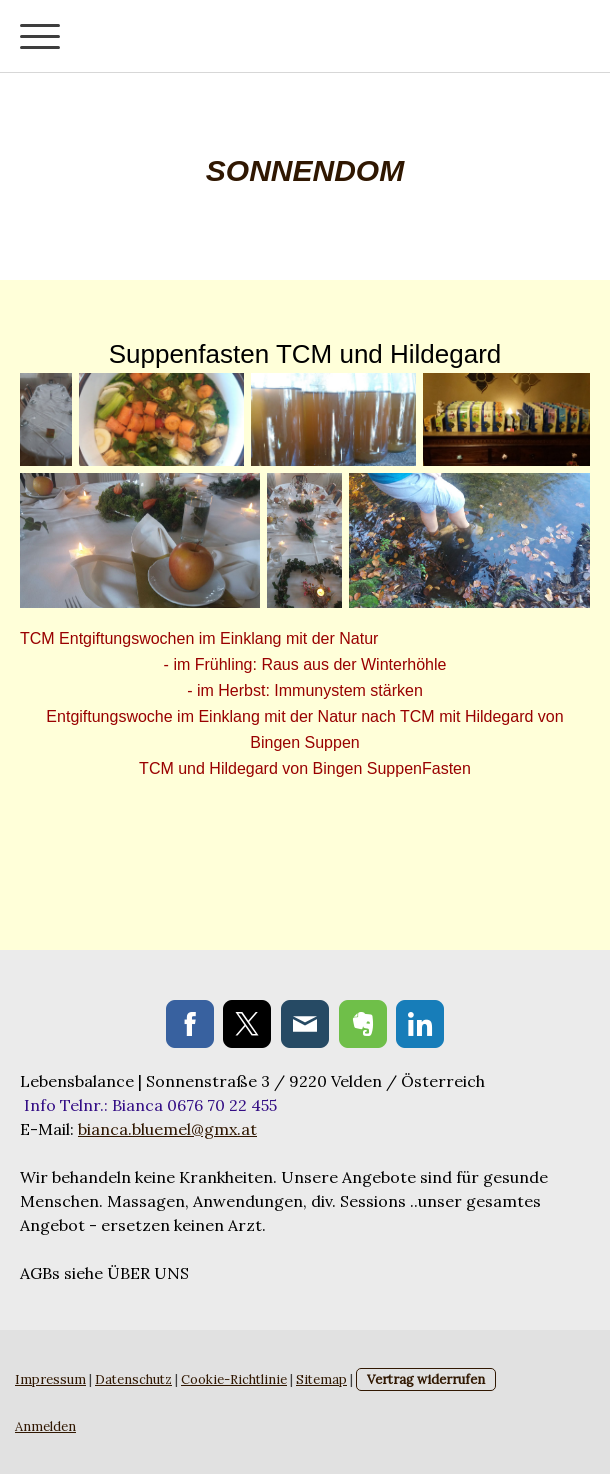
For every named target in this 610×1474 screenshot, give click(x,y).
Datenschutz (133, 1379)
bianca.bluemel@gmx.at (167, 1129)
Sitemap (321, 1379)
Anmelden (45, 1426)
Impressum (50, 1379)
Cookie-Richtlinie (234, 1379)
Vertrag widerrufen (426, 1379)
